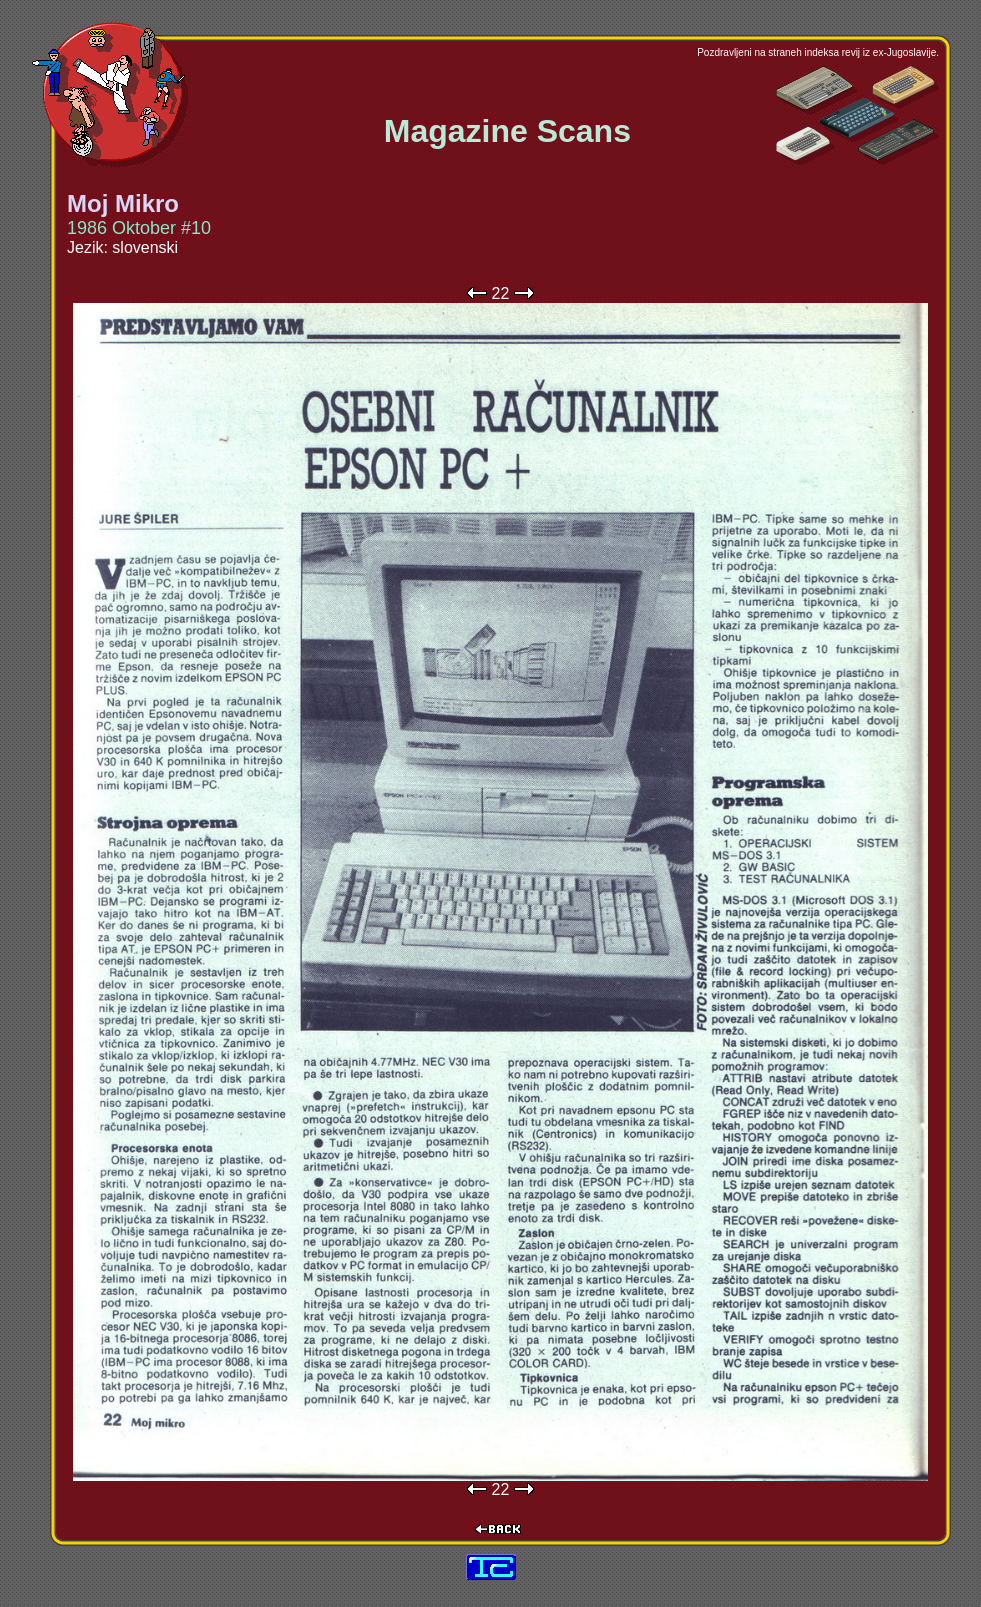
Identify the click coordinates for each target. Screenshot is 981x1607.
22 (501, 293)
